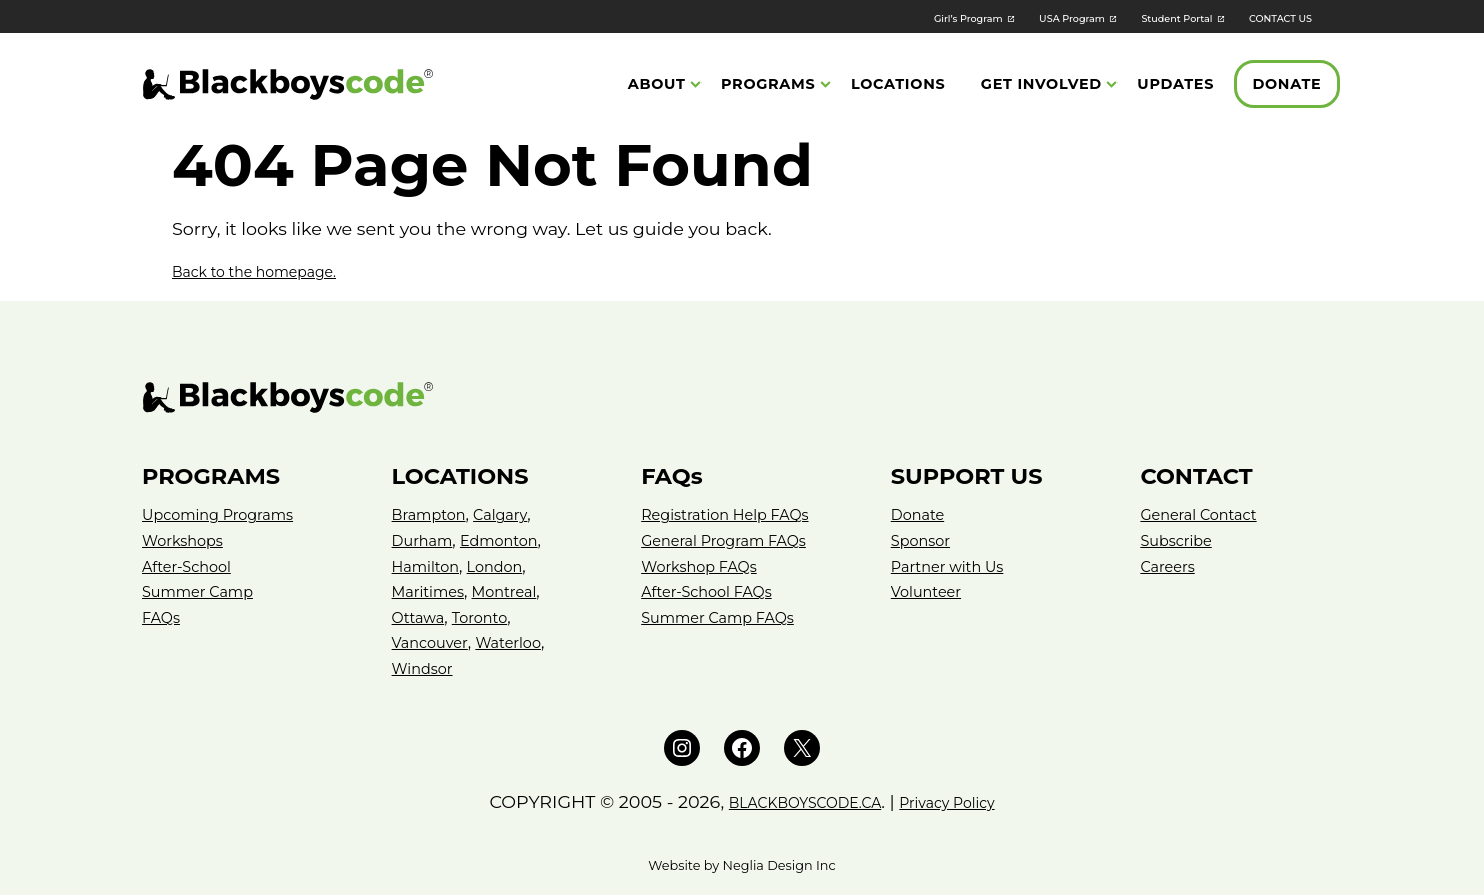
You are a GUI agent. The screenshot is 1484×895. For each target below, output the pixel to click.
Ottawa (421, 617)
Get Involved (1041, 86)
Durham (426, 540)
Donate (1286, 86)
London (505, 566)
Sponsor (924, 540)
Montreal (516, 591)
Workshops (187, 540)
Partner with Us (953, 566)
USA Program (1008, 17)
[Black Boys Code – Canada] (742, 397)
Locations (898, 86)
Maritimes (432, 591)
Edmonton (510, 540)
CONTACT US (1270, 17)
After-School (191, 566)
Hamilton (429, 566)
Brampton (433, 514)
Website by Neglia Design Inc (741, 865)
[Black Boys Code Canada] (288, 86)
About (657, 86)
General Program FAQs (732, 540)
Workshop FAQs (705, 566)
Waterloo (520, 642)
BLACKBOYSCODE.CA (793, 801)
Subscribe (1179, 540)
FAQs (163, 617)
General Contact (1204, 514)
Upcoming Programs (226, 514)
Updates (1175, 86)
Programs (768, 86)
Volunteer (930, 591)
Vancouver (434, 642)
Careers (1170, 566)
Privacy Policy (967, 801)
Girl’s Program (878, 17)
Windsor (426, 668)
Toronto (488, 617)
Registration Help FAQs (734, 514)
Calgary (511, 514)
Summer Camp (203, 591)
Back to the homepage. (275, 270)
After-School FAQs (713, 591)
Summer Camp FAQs (726, 617)
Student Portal (1139, 17)
